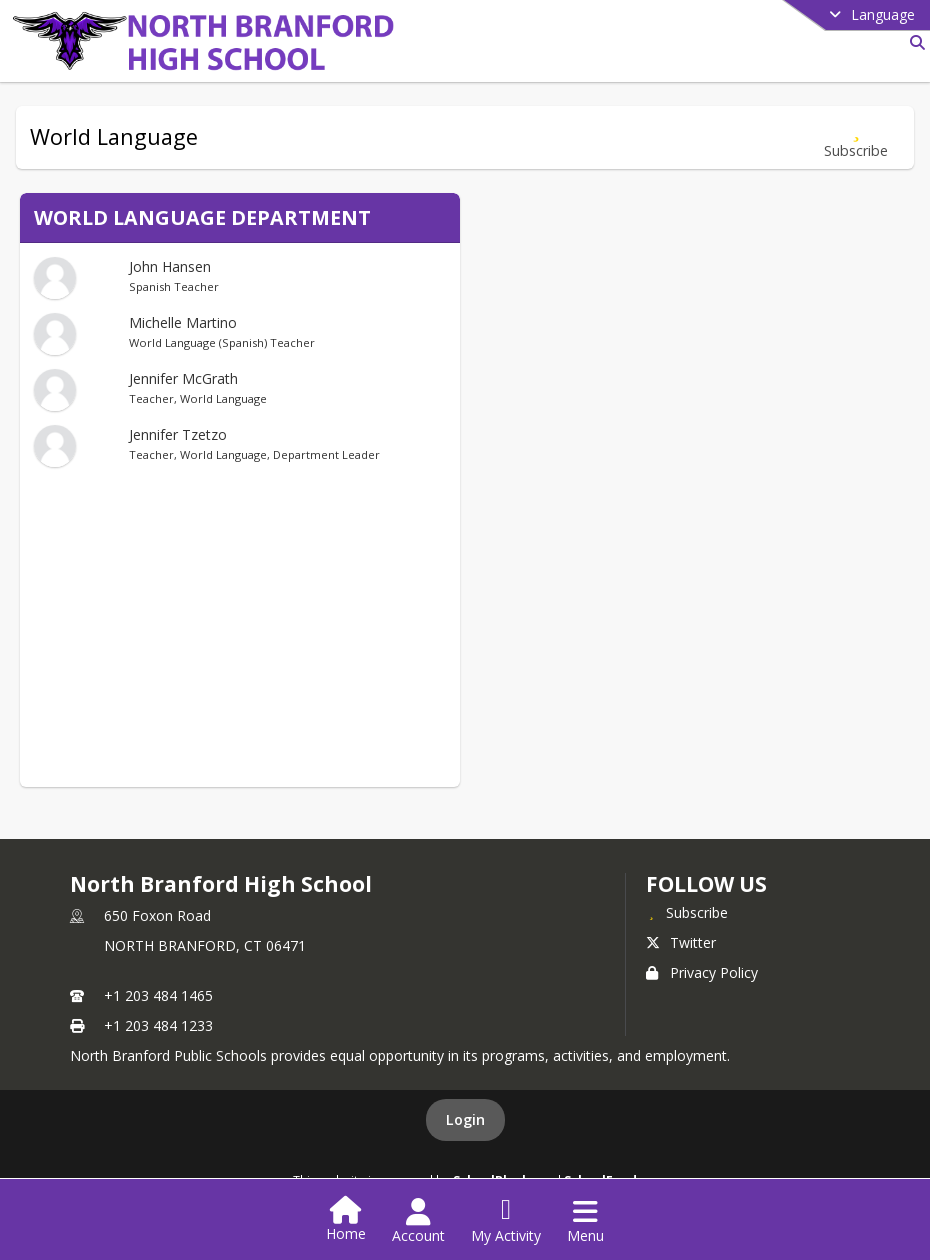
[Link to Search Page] (913, 42)
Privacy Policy (702, 972)
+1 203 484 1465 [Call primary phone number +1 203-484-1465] (158, 995)
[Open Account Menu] (418, 1221)
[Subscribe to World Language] (856, 137)
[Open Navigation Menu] (585, 1221)
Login (465, 1119)
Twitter (681, 942)
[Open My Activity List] (506, 1221)
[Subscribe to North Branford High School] (687, 912)
